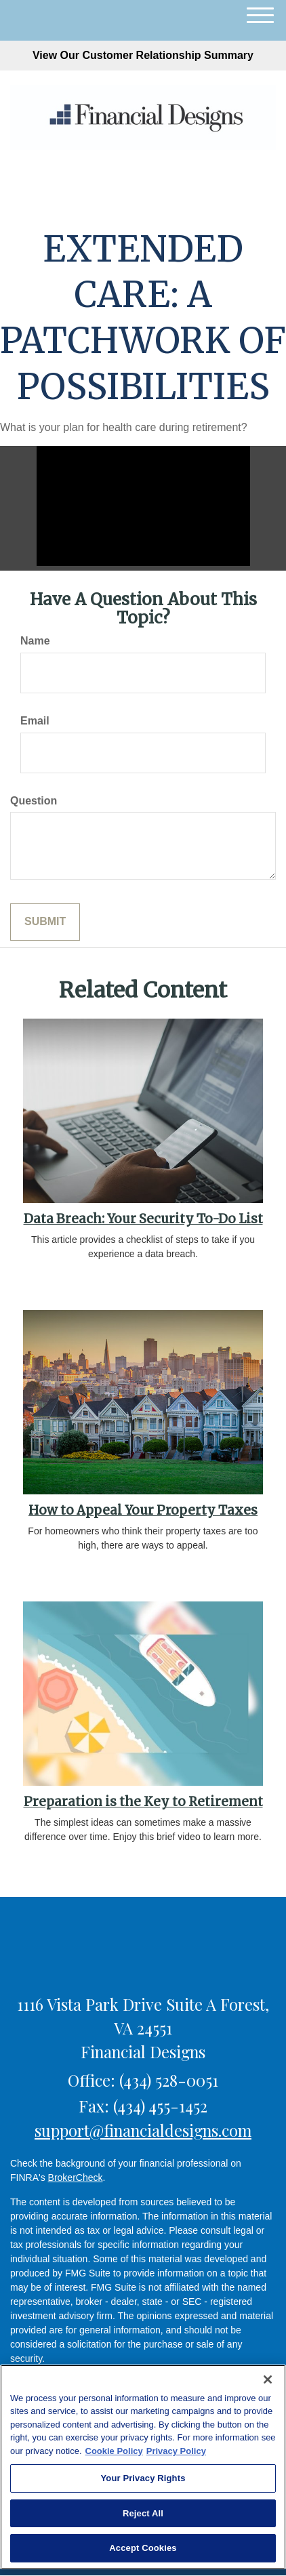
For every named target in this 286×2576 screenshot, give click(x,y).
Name (35, 641)
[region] (143, 2467)
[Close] (268, 2379)
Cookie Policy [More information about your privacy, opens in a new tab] (114, 2451)
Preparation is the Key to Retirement (143, 1802)
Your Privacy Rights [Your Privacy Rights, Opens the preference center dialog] (142, 2478)
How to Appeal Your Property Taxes (143, 1510)
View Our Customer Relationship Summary (143, 55)
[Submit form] (45, 922)
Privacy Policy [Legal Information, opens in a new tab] (176, 2451)
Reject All (143, 2513)
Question (33, 800)
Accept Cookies (142, 2548)
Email (34, 721)
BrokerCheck (75, 2177)
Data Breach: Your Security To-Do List (143, 1219)
